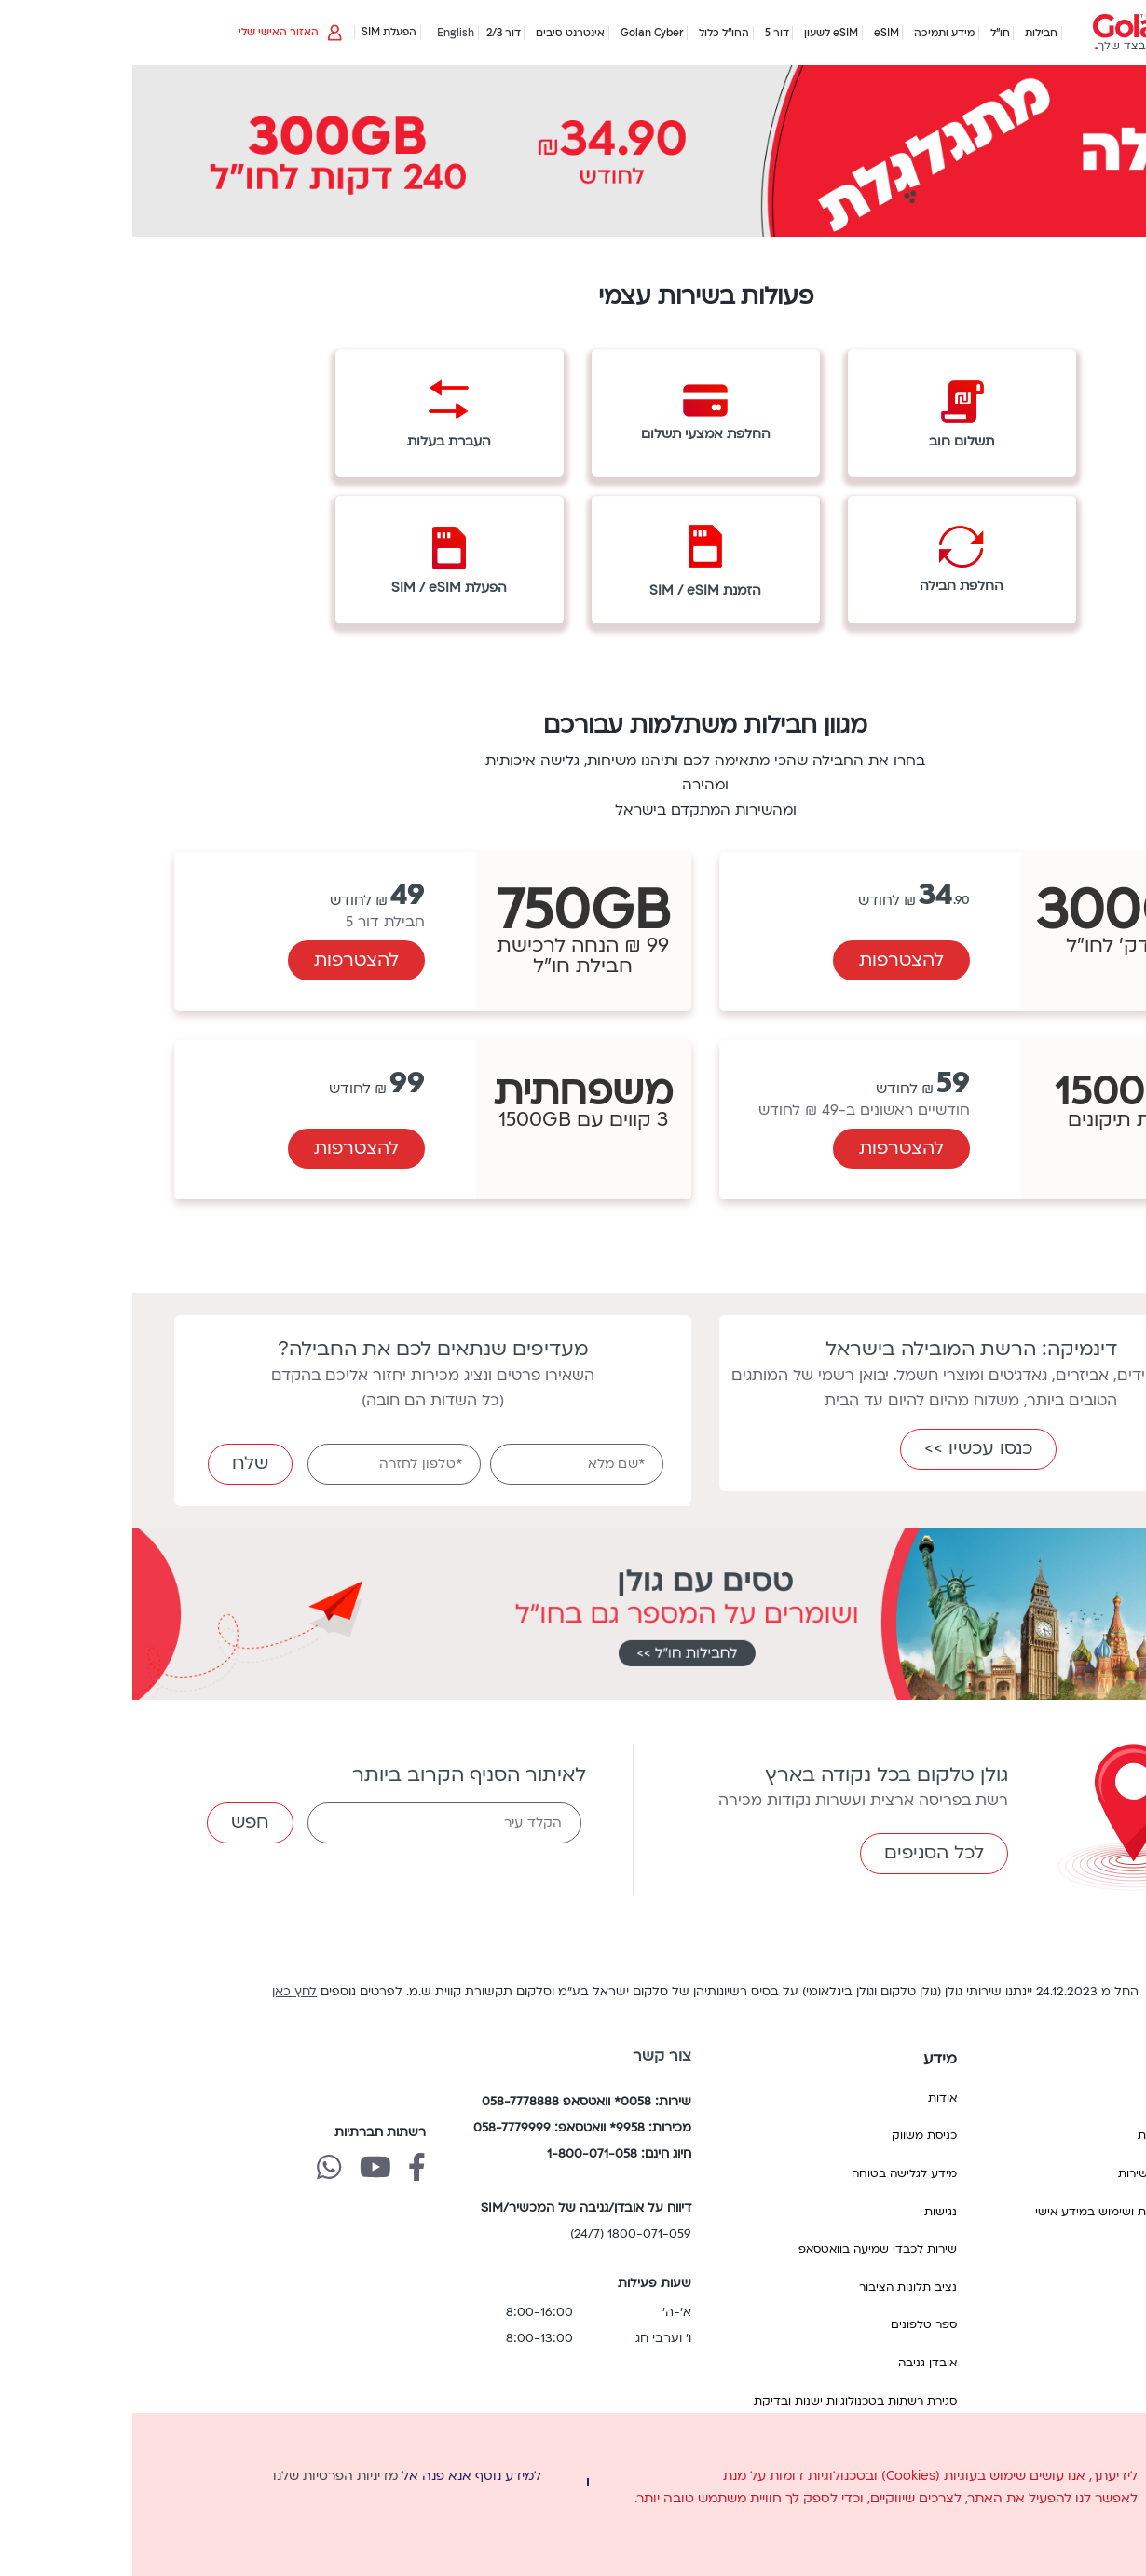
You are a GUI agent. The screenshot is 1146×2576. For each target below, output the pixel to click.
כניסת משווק (792, 2135)
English (323, 33)
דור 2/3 (371, 33)
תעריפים (1068, 2287)
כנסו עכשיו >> (846, 1448)
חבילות (909, 33)
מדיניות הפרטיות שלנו (203, 2476)
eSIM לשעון (699, 33)
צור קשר (529, 2056)
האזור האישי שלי (162, 32)
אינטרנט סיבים (437, 33)
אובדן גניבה (795, 2362)
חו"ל (868, 33)
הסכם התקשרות (1047, 2135)
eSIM (754, 33)
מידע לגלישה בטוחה (772, 2173)
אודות (810, 2097)
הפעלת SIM (256, 32)
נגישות (808, 2211)
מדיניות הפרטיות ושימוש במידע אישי (996, 2211)
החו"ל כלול (591, 33)
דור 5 (645, 33)
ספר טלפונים (791, 2324)
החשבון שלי (1060, 2097)
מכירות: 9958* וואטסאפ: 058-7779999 (450, 2127)
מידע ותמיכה (812, 33)
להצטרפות (769, 960)
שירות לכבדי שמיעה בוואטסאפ (745, 2248)
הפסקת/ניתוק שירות (1038, 2173)
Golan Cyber (520, 33)
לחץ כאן (162, 1991)
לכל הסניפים (802, 1853)
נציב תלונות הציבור (776, 2287)
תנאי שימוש (1060, 2248)
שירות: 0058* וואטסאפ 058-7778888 (454, 2101)
